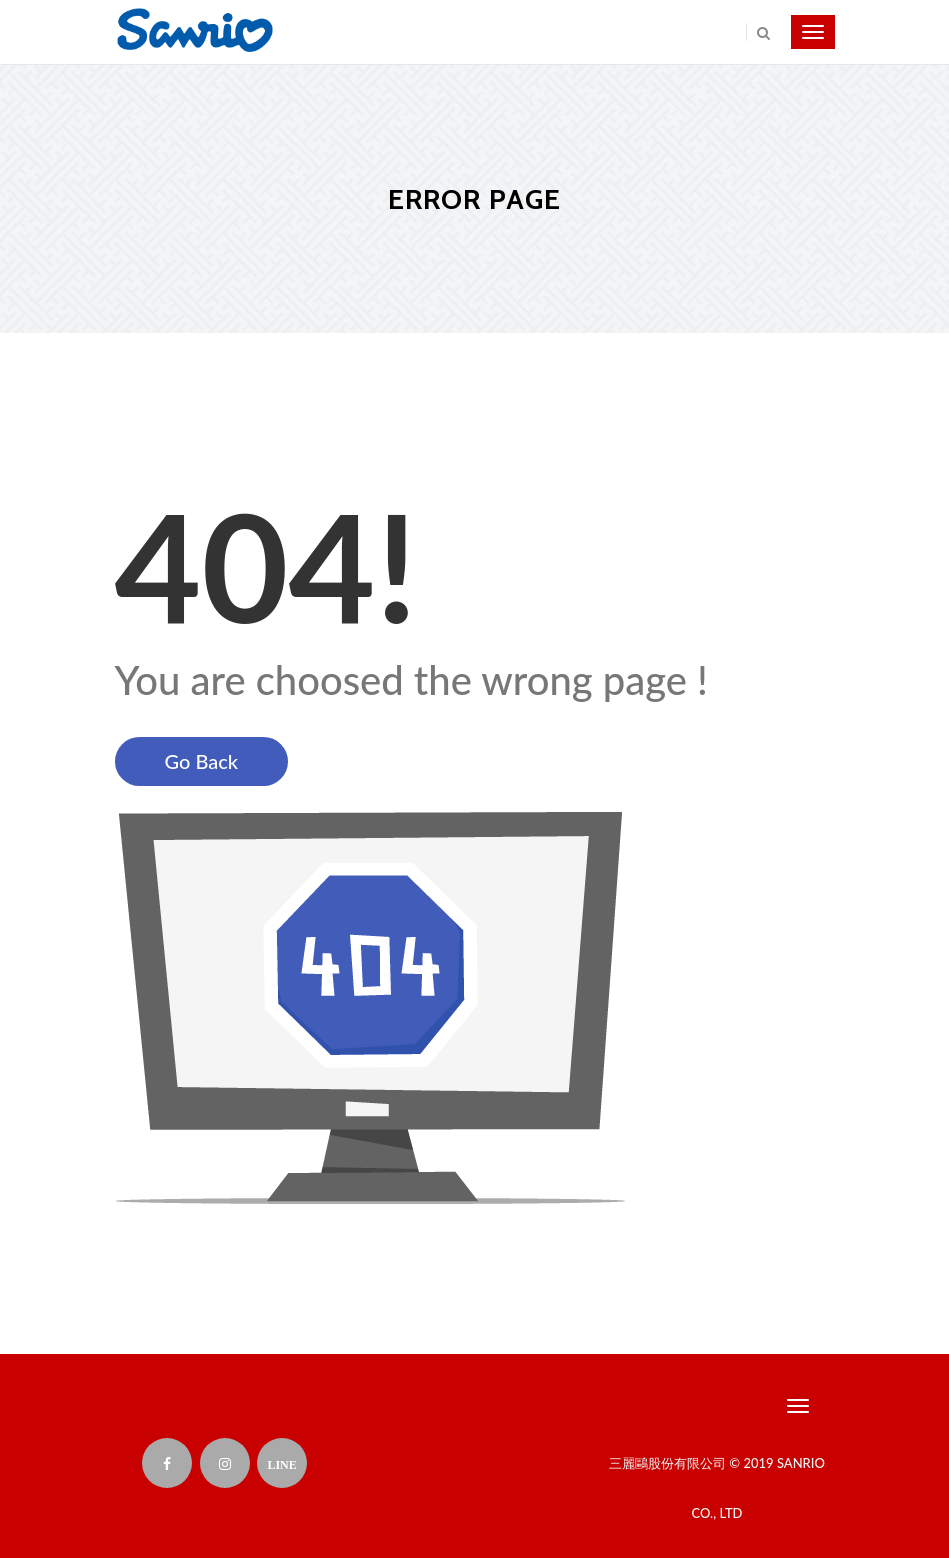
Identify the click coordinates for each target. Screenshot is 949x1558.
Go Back (202, 761)
